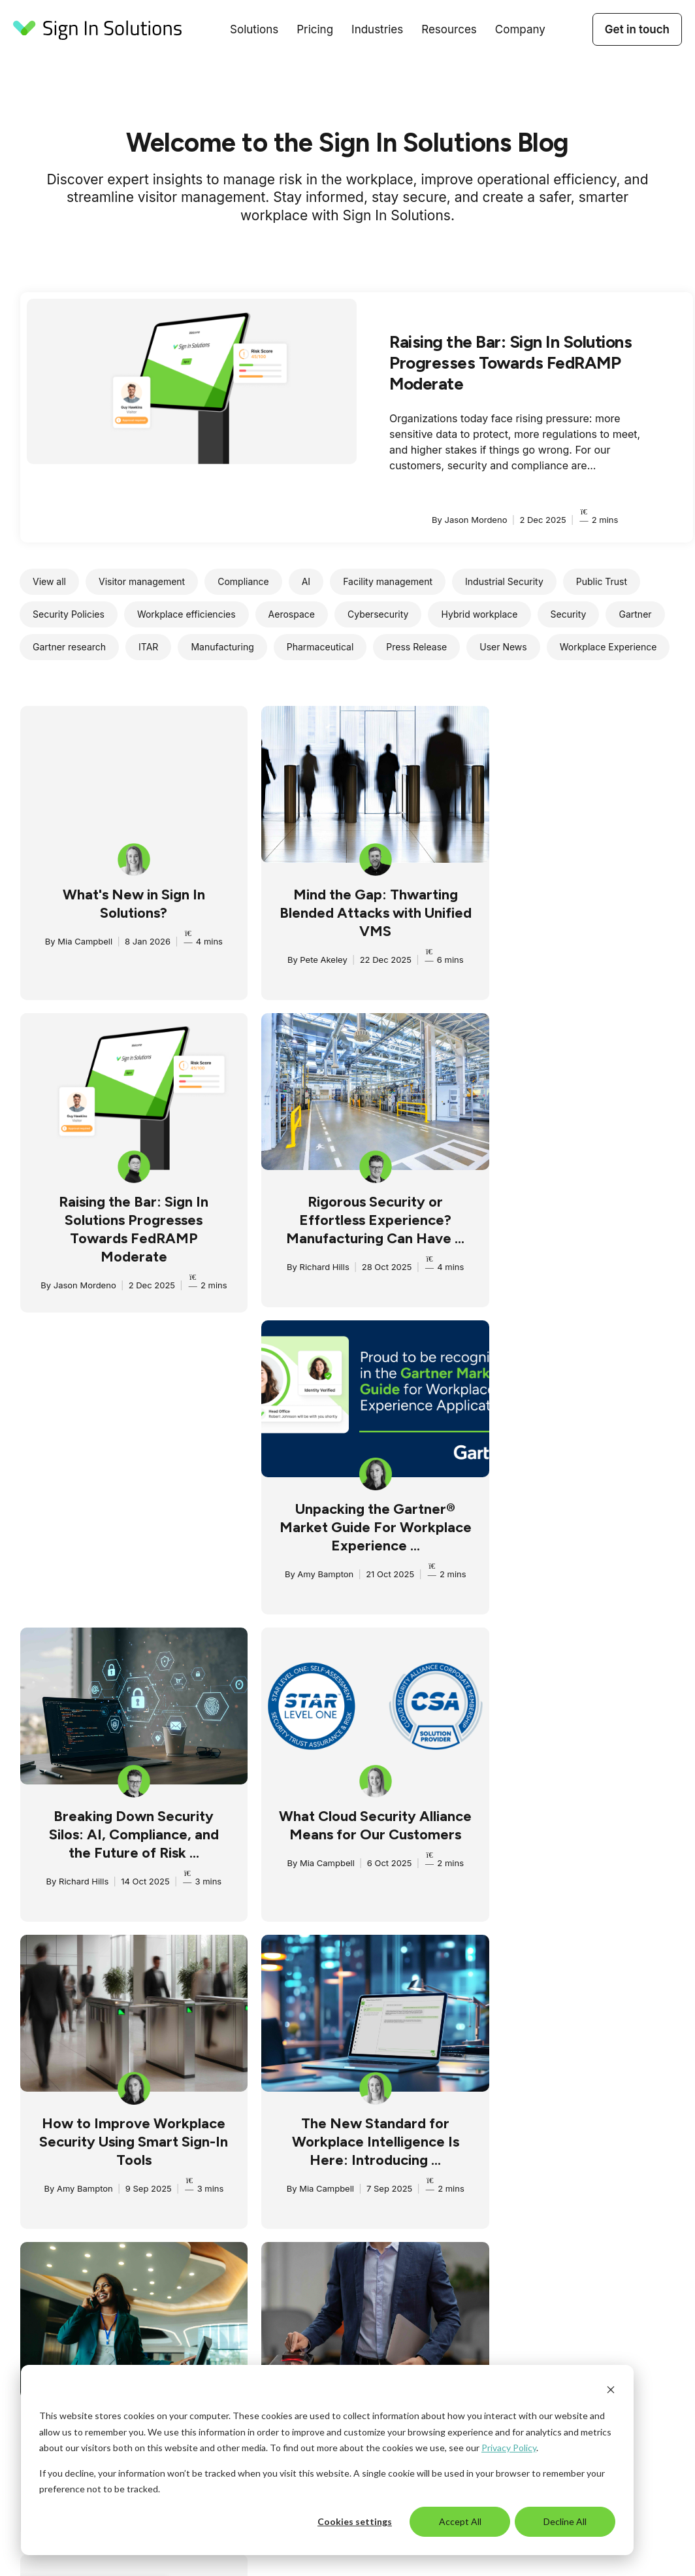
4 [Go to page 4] (378, 2001)
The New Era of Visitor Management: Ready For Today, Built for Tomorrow (128, 1840)
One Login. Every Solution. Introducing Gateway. (586, 1830)
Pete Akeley (305, 959)
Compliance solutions (460, 2248)
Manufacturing (312, 2180)
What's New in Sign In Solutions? (128, 904)
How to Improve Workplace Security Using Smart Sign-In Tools (357, 1532)
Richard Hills (76, 1272)
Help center (439, 2299)
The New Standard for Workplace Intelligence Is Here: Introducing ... (586, 1532)
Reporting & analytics (192, 2248)
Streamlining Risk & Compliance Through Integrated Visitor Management (357, 1849)
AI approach (574, 2163)
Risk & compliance (186, 2180)
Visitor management (190, 2146)
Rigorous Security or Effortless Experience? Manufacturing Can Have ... (128, 1225)
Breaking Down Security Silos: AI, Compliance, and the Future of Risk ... (586, 1225)
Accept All (460, 2521)
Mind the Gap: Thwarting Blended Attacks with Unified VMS (357, 913)
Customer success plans (467, 2265)
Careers (565, 2214)
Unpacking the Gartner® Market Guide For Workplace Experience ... (357, 1225)
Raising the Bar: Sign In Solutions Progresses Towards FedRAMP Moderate (510, 362)
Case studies (442, 2180)
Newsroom (437, 2197)
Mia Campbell (79, 941)
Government (307, 2163)
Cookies (485, 2351)
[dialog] (327, 2460)
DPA (454, 2351)
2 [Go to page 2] (334, 2001)
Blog (424, 2146)
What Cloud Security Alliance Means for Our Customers (128, 1532)
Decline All (565, 2521)
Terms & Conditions (456, 2231)
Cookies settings (354, 2521)
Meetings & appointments (202, 2197)
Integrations (172, 2214)
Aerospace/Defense (323, 2146)
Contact (565, 2197)
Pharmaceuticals (317, 2197)
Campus (432, 2163)
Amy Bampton (307, 1272)
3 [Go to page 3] (356, 2001)
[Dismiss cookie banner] (610, 2391)
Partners (566, 2180)
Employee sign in (183, 2163)
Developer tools (448, 2282)
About (561, 2146)
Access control (179, 2231)
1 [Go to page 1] (313, 2001)
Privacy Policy (508, 2447)
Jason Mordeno (537, 978)
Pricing (315, 29)
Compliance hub (449, 2214)
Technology (306, 2214)
